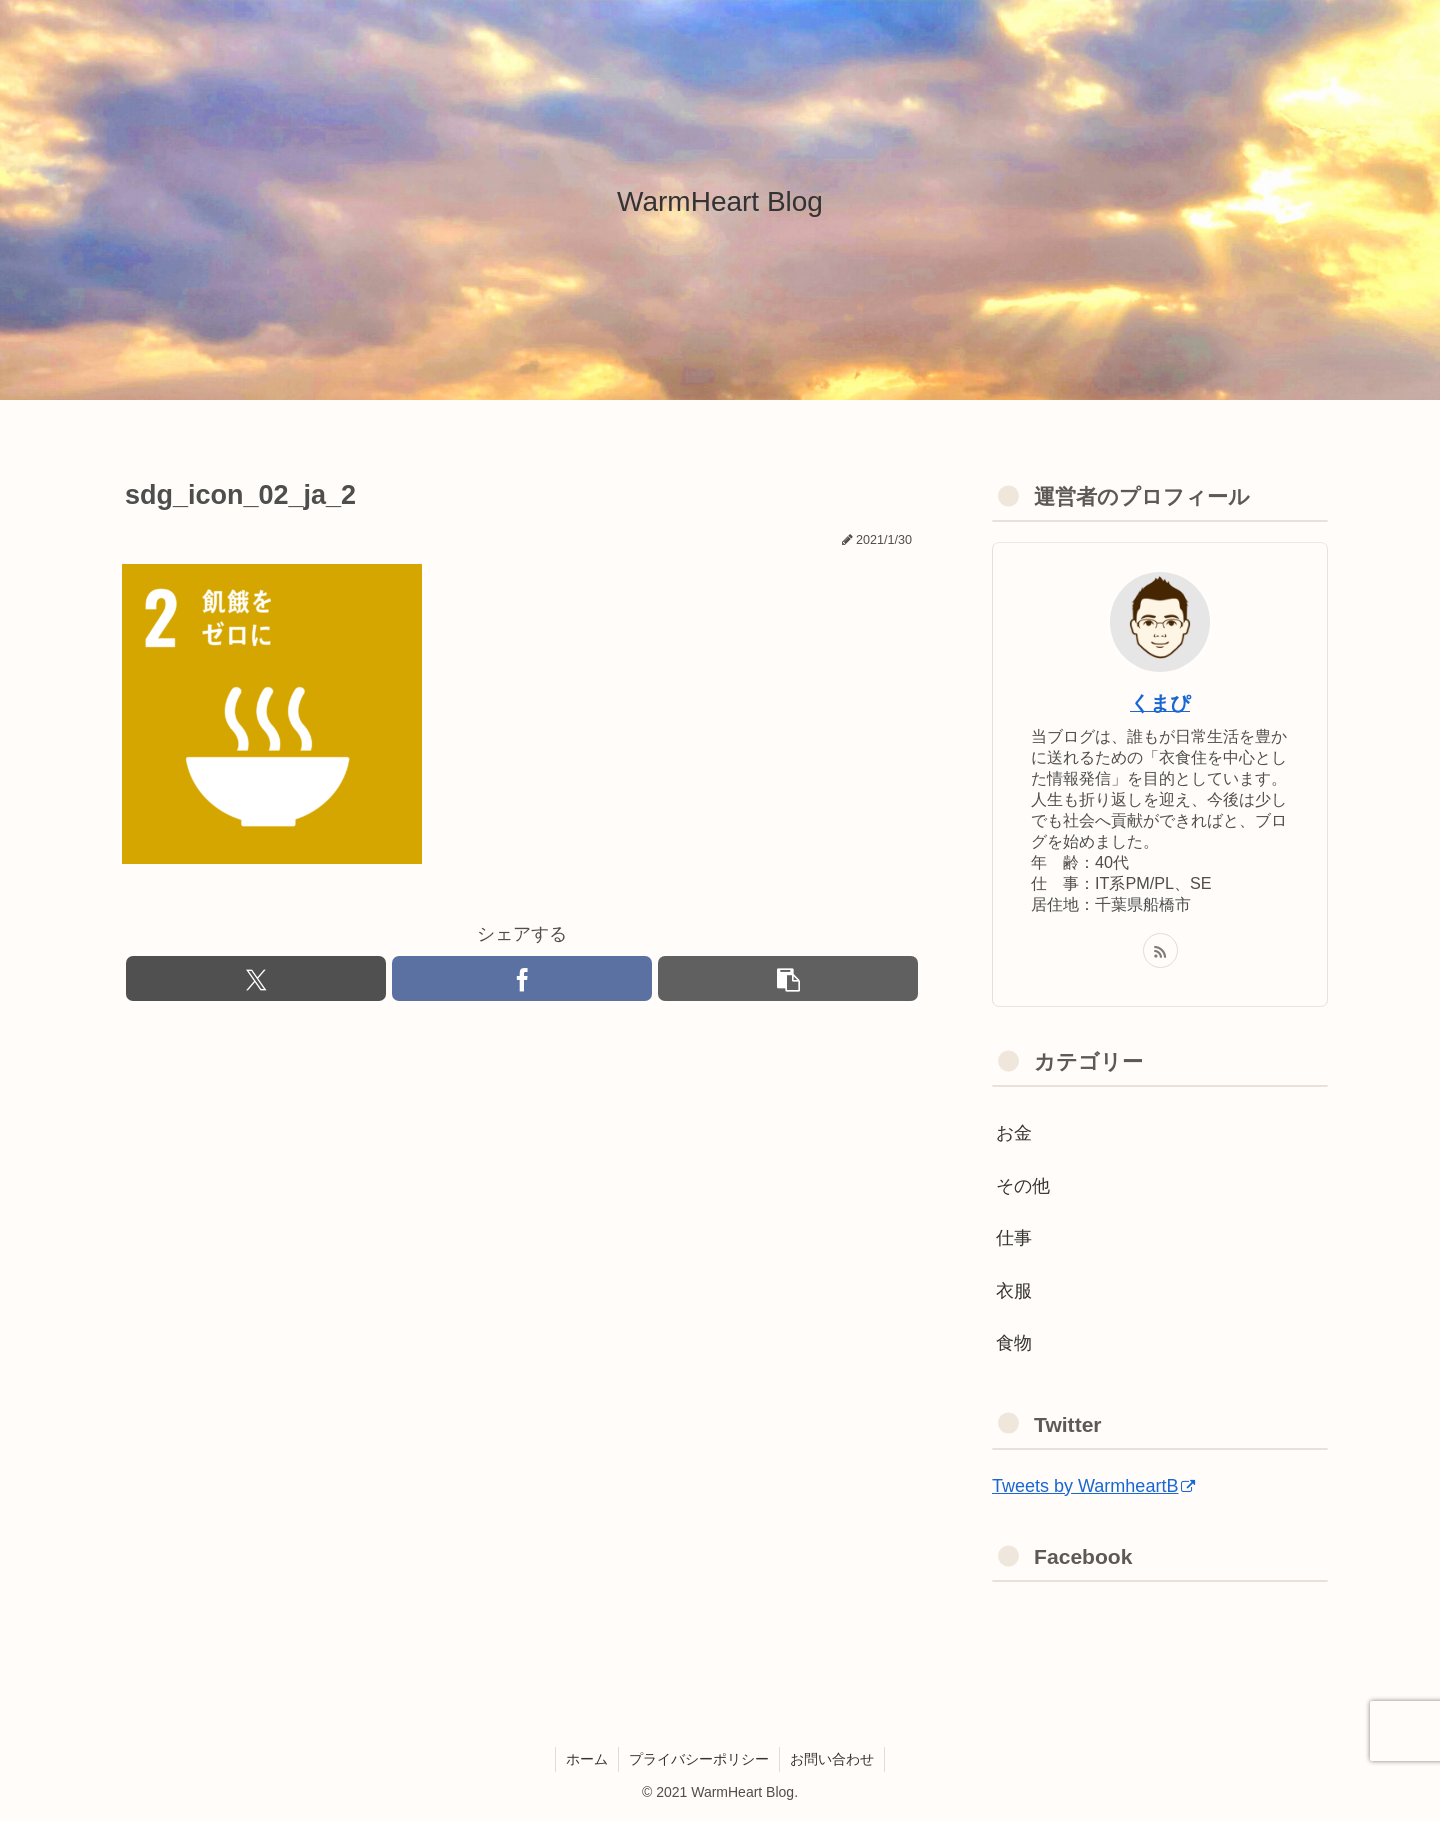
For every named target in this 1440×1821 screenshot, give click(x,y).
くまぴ (1160, 703)
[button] (788, 978)
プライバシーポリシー (699, 1759)
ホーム (587, 1759)
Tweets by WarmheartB (1093, 1486)
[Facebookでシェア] (522, 978)
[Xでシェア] (256, 978)
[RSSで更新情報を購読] (1160, 950)
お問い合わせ (832, 1759)
